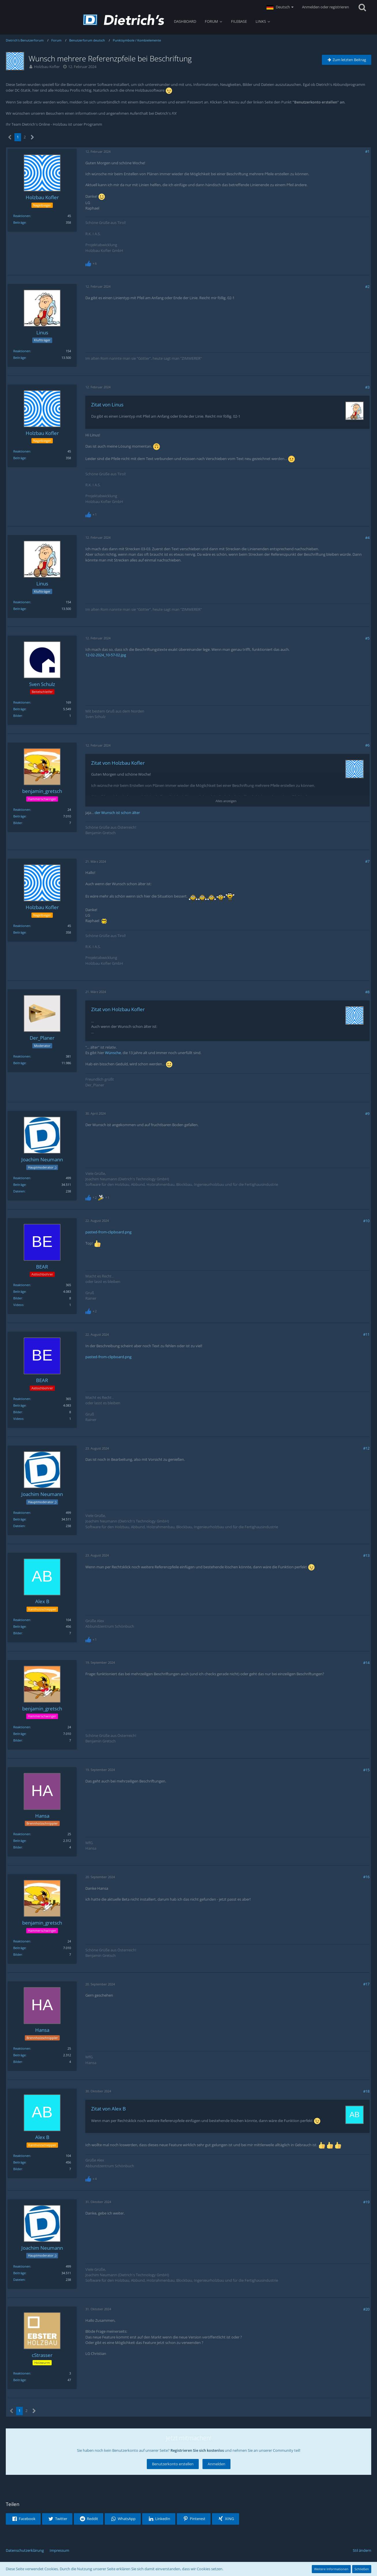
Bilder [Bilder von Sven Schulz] (17, 715)
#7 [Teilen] (367, 861)
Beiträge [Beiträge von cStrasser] (19, 2380)
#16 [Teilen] (366, 1876)
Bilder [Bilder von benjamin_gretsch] (17, 823)
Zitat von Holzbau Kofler (118, 763)
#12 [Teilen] (366, 1448)
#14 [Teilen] (366, 1662)
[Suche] (362, 7)
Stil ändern (362, 2550)
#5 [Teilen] (367, 638)
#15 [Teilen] (366, 1769)
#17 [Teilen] (366, 1984)
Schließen (362, 2569)
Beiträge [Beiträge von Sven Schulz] (19, 709)
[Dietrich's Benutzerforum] (123, 20)
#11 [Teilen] (366, 1334)
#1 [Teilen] (367, 151)
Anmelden (216, 2463)
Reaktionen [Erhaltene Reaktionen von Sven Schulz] (21, 702)
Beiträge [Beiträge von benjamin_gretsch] (19, 816)
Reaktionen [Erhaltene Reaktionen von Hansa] (21, 1834)
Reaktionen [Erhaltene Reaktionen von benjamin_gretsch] (21, 809)
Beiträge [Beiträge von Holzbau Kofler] (19, 222)
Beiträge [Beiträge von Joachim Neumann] (19, 1184)
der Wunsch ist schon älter (117, 812)
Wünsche (113, 1052)
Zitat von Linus (107, 404)
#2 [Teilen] (367, 286)
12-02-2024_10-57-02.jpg (105, 654)
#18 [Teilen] (366, 2091)
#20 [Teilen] (366, 2309)
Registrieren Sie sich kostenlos (197, 2450)
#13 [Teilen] (366, 1555)
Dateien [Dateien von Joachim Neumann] (19, 1191)
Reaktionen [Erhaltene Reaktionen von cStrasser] (21, 2373)
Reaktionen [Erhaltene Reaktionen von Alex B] (21, 1620)
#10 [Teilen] (366, 1220)
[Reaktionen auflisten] (91, 262)
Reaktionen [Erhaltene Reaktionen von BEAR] (21, 1285)
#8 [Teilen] (367, 991)
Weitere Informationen (331, 2569)
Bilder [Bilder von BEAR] (17, 1298)
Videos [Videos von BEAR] (18, 1305)
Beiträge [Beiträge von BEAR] (19, 1291)
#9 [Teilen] (367, 1113)
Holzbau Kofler (47, 66)
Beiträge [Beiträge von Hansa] (19, 1840)
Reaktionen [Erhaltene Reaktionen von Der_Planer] (21, 1056)
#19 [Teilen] (366, 2201)
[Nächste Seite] (32, 137)
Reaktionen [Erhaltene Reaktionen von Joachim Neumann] (21, 1178)
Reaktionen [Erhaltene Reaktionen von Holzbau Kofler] (21, 216)
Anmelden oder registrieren (325, 7)
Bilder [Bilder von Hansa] (17, 1847)
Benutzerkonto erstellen (173, 2463)
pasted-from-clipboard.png (108, 1232)
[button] (280, 7)
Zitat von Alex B (108, 2108)
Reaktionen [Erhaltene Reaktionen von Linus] (21, 351)
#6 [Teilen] (367, 745)
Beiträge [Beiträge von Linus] (19, 357)
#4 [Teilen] (367, 537)
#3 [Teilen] (367, 387)
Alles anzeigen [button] (226, 801)
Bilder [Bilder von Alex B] (17, 1633)
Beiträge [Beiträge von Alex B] (19, 1626)
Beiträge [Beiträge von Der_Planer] (19, 1063)
